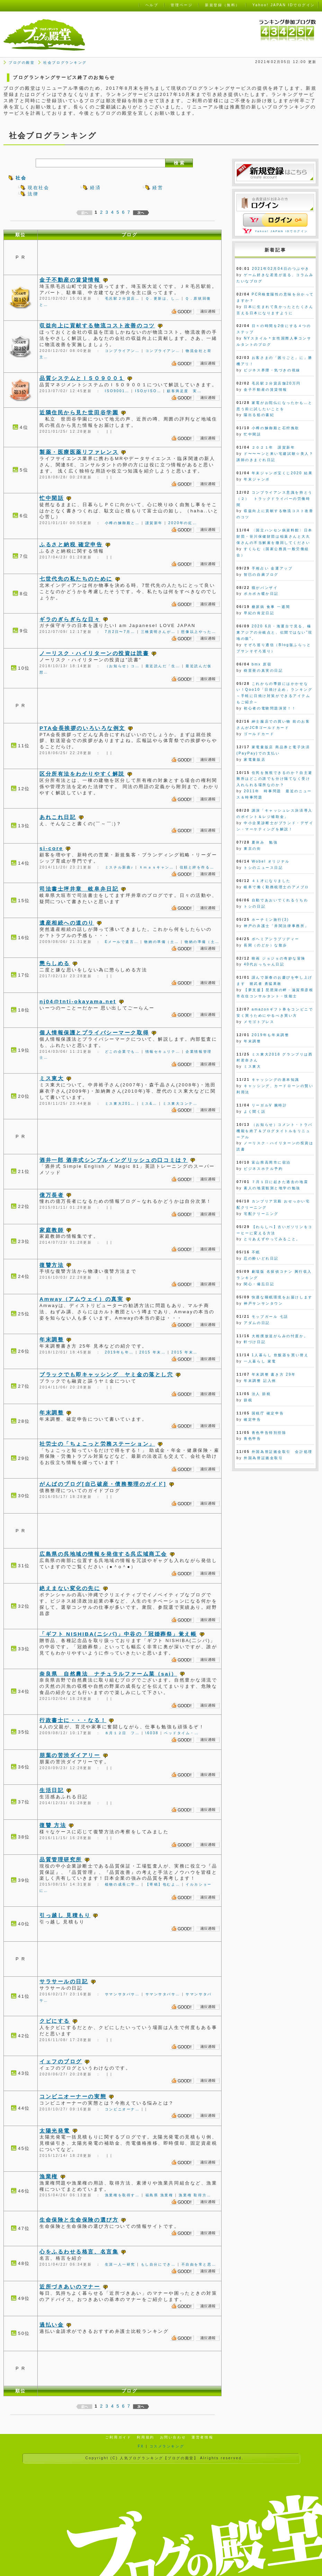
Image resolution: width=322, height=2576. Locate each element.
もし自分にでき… (158, 2264)
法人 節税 (261, 1394)
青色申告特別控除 (269, 1433)
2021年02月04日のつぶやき (281, 269)
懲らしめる (54, 963)
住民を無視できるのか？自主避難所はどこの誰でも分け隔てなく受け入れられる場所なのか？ (274, 779)
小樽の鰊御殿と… (122, 523)
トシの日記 (255, 906)
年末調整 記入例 (260, 1381)
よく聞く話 (255, 1111)
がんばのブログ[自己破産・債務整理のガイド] (103, 1484)
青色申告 (252, 1438)
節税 (248, 1400)
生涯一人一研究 (120, 2264)
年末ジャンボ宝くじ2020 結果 (282, 473)
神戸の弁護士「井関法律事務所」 (276, 926)
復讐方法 (51, 1265)
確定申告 (252, 1419)
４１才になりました (271, 881)
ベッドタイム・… (181, 1733)
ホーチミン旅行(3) (270, 919)
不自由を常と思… (198, 2264)
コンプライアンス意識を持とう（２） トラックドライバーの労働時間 (274, 499)
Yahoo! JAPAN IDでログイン (281, 231)
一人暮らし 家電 (260, 1361)
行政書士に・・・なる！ (72, 1720)
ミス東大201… (120, 1103)
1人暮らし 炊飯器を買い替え (280, 1355)
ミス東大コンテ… (180, 1103)
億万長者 (51, 1195)
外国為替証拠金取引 (263, 1458)
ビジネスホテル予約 (263, 1169)
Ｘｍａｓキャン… (156, 867)
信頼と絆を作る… (197, 867)
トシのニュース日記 (263, 868)
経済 (95, 187)
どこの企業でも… (122, 1051)
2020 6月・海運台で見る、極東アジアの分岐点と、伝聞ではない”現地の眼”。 (274, 632)
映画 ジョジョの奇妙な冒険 (279, 958)
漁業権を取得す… (122, 2195)
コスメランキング (167, 2446)
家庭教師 (51, 1230)
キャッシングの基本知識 (275, 1080)
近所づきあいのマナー (69, 2287)
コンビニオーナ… (122, 2109)
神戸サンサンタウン (263, 1303)
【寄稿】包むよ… (162, 1884)
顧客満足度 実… (184, 391)
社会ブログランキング (65, 62)
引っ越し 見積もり (64, 1915)
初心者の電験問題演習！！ (270, 708)
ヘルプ (152, 5)
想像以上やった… (198, 632)
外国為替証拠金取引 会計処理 (282, 1452)
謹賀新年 (154, 523)
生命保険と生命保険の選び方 (78, 2220)
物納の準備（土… (161, 942)
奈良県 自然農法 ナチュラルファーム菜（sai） (108, 1674)
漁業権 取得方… (195, 2195)
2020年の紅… (182, 523)
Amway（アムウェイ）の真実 (81, 1299)
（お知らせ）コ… (122, 666)
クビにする (54, 2021)
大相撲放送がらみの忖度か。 (280, 1336)
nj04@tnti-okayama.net (77, 1001)
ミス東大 (51, 1078)
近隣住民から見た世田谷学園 (78, 412)
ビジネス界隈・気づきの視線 (272, 370)
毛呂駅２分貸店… (122, 298)
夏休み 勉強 (265, 842)
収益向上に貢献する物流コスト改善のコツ (97, 325)
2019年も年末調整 (270, 1035)
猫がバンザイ (265, 588)
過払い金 (51, 2325)
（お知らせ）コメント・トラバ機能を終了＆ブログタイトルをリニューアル (274, 1131)
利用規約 (145, 2437)
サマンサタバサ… (122, 1994)
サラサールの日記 (63, 1981)
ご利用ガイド (118, 2437)
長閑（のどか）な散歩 (265, 945)
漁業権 (48, 2176)
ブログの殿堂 (22, 62)
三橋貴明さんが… (158, 632)
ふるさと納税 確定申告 (70, 544)
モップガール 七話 (270, 1316)
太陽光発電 (54, 2131)
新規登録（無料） (222, 5)
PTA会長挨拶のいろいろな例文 (82, 728)
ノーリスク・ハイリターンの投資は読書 (94, 653)
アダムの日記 (257, 1323)
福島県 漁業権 (159, 2195)
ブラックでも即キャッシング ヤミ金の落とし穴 (106, 1374)
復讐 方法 (52, 1825)
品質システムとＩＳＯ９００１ (82, 378)
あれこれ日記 (57, 817)
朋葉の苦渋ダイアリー (69, 1755)
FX (141, 2446)
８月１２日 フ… (122, 1733)
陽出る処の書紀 (259, 415)
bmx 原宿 (262, 664)
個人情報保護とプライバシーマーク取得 (94, 1032)
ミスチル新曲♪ (119, 867)
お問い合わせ (173, 2437)
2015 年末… (152, 1352)
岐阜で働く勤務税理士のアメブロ (276, 887)
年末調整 (51, 1339)
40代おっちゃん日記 (264, 964)
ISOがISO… (148, 391)
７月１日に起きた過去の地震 (280, 1182)
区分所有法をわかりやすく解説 (82, 774)
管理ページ (182, 5)
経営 (157, 187)
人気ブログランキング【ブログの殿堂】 (159, 2458)
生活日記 (51, 1790)
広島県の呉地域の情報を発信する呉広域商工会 (103, 1554)
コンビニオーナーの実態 (72, 2096)
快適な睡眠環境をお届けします (282, 1297)
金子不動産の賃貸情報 (69, 280)
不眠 (256, 1252)
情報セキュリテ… (162, 1051)
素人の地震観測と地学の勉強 (272, 1188)
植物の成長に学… (122, 1884)
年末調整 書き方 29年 (274, 1374)
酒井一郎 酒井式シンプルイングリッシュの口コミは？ (113, 1160)
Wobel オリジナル (271, 861)
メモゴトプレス (259, 1022)
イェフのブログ (60, 2061)
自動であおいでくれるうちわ (280, 900)
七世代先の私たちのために (76, 579)
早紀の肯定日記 (259, 613)
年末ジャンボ (257, 479)
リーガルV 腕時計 (269, 1105)
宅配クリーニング (261, 1214)
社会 (21, 177)
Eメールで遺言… (122, 942)
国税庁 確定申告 (268, 1413)
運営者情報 (202, 2437)
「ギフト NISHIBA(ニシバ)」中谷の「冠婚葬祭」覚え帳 (118, 1634)
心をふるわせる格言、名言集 (78, 2252)
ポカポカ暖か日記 (261, 594)
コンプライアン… (122, 351)
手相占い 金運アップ (272, 568)
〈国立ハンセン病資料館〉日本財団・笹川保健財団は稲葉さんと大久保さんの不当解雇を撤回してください (274, 536)
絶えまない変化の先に (69, 1588)
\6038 (152, 1733)
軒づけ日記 (255, 1342)
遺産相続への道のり (66, 923)
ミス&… (149, 1103)
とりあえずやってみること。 (272, 1239)
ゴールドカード (259, 734)
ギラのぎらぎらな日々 (69, 619)
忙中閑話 (51, 498)
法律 (33, 193)
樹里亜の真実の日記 (263, 670)
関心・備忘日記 (259, 1284)
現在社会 (38, 187)
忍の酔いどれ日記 (261, 1258)
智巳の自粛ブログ (261, 574)
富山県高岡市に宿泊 (271, 1162)
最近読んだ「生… (162, 666)
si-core (51, 848)
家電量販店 (255, 759)
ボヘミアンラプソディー (275, 939)
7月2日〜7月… (120, 632)
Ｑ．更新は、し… (162, 298)
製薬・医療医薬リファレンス (78, 452)
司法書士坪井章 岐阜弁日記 (78, 889)
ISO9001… (117, 391)
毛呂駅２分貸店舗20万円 (276, 383)
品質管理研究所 (60, 1859)
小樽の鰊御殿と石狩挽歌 (275, 428)
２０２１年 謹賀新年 (273, 447)
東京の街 (252, 848)
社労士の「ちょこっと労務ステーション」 (97, 1444)
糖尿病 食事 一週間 (271, 607)
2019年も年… (119, 1352)
